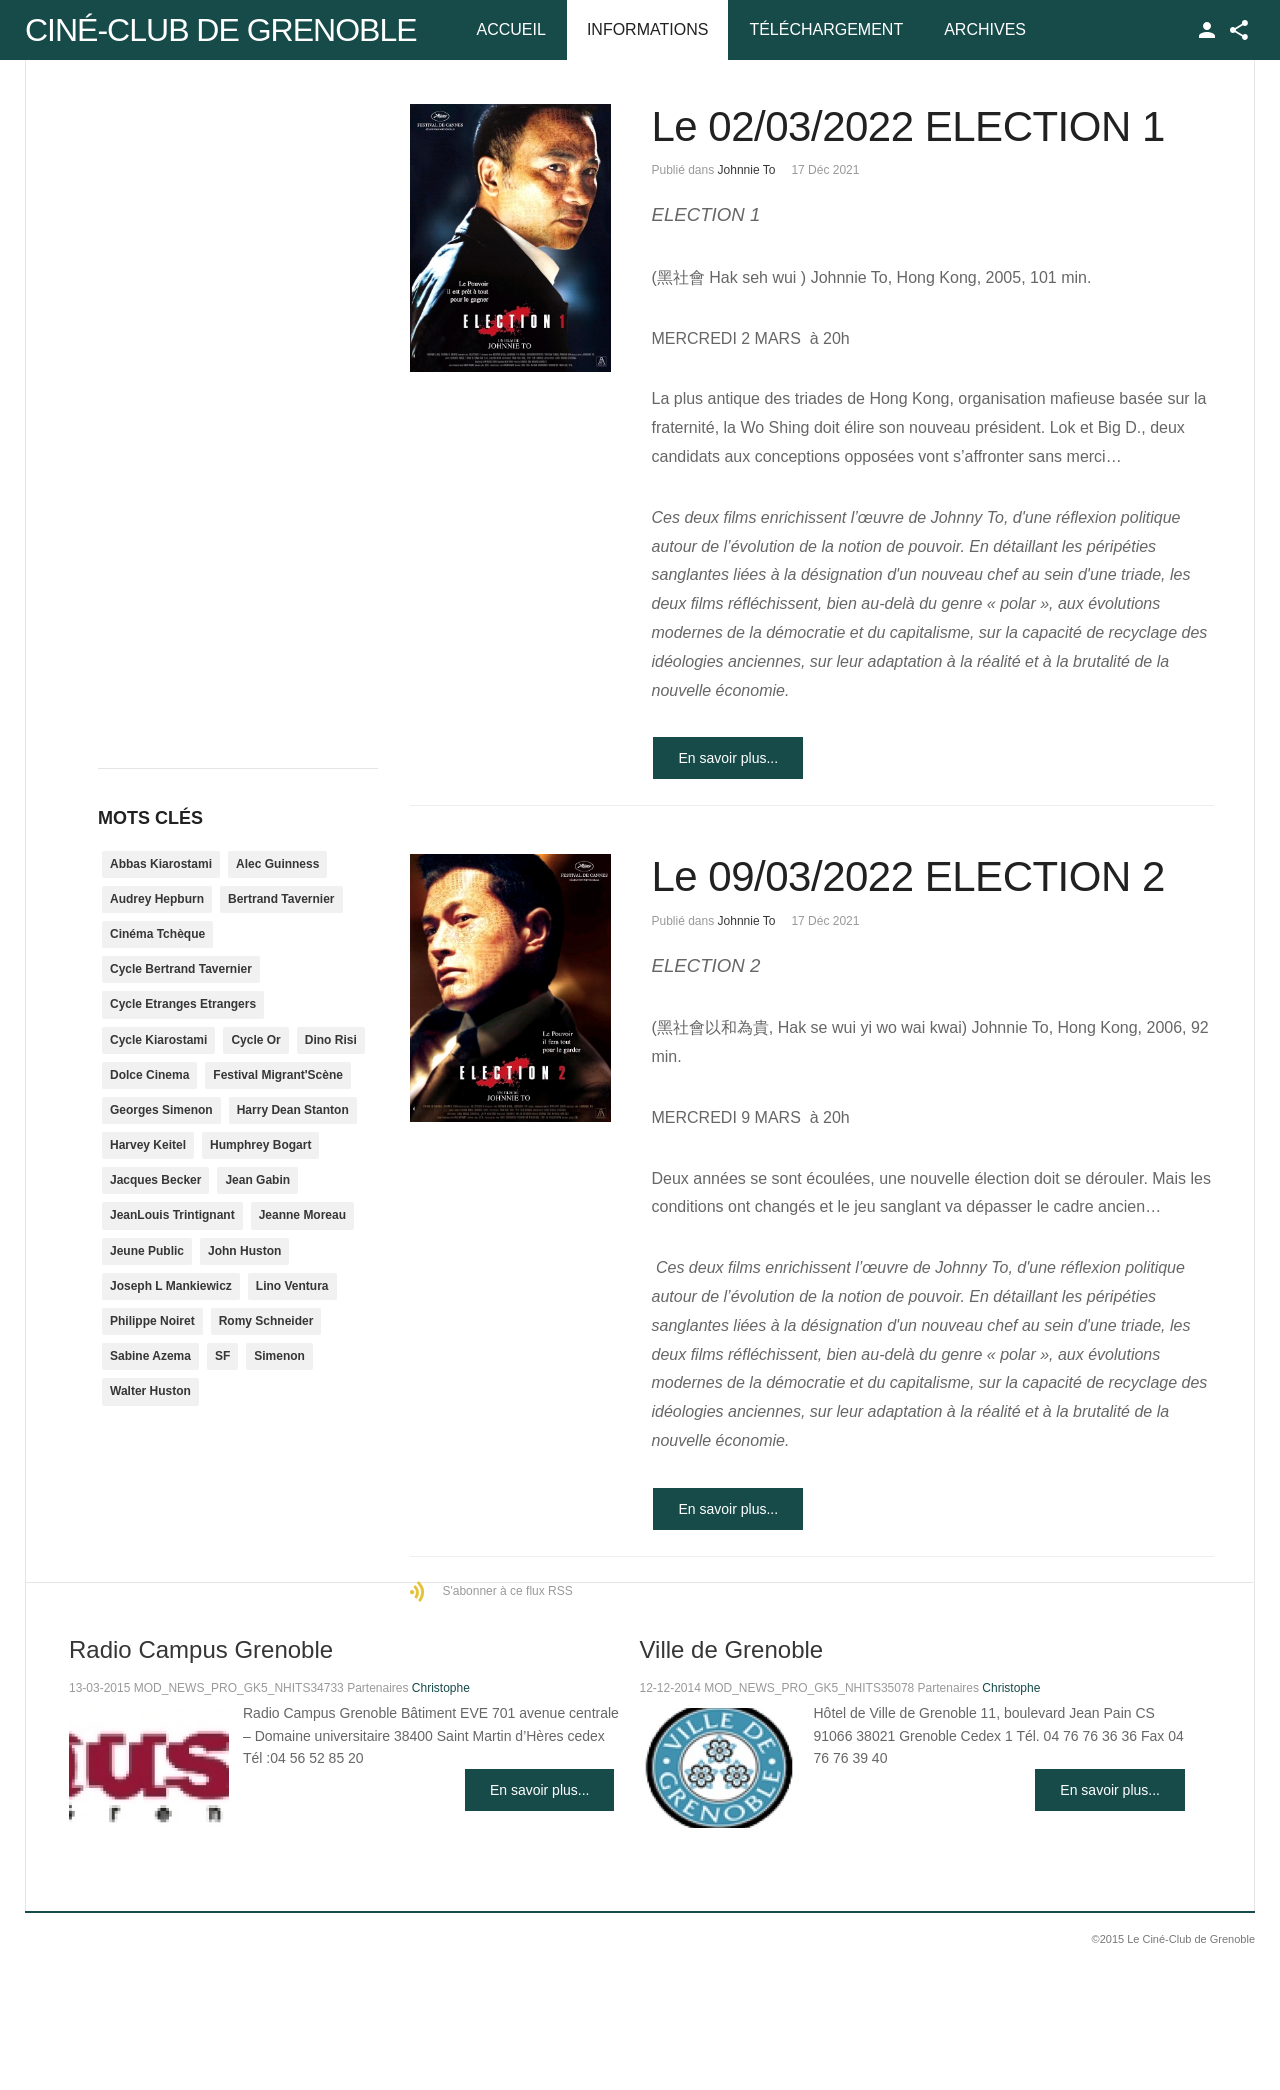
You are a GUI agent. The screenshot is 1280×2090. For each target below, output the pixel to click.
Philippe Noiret (152, 1321)
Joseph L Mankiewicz (171, 1286)
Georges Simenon (161, 1110)
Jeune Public (147, 1251)
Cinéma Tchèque (157, 934)
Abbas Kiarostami (161, 864)
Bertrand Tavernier (281, 899)
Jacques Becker (155, 1180)
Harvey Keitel (148, 1145)
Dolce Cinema (149, 1075)
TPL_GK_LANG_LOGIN (1207, 30)
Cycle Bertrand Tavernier (181, 969)
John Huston (244, 1251)
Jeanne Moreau (302, 1215)
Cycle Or (255, 1040)
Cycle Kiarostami (158, 1040)
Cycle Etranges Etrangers (183, 1004)
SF (222, 1356)
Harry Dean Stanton (293, 1110)
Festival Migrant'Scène (278, 1075)
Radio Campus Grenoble (201, 1649)
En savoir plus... (728, 758)
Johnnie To (747, 170)
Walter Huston (150, 1391)
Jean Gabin (257, 1180)
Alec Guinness (277, 864)
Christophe (441, 1688)
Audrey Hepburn (157, 899)
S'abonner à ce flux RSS (507, 1591)
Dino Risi (331, 1040)
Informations (647, 29)
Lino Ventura (292, 1286)
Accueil (511, 29)
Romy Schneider (266, 1321)
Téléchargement (826, 29)
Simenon (279, 1356)
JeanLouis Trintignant (172, 1215)
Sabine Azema (150, 1356)
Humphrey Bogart (260, 1145)
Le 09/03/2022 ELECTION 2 (907, 876)
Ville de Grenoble (731, 1649)
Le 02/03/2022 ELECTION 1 (907, 126)
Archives (985, 29)
